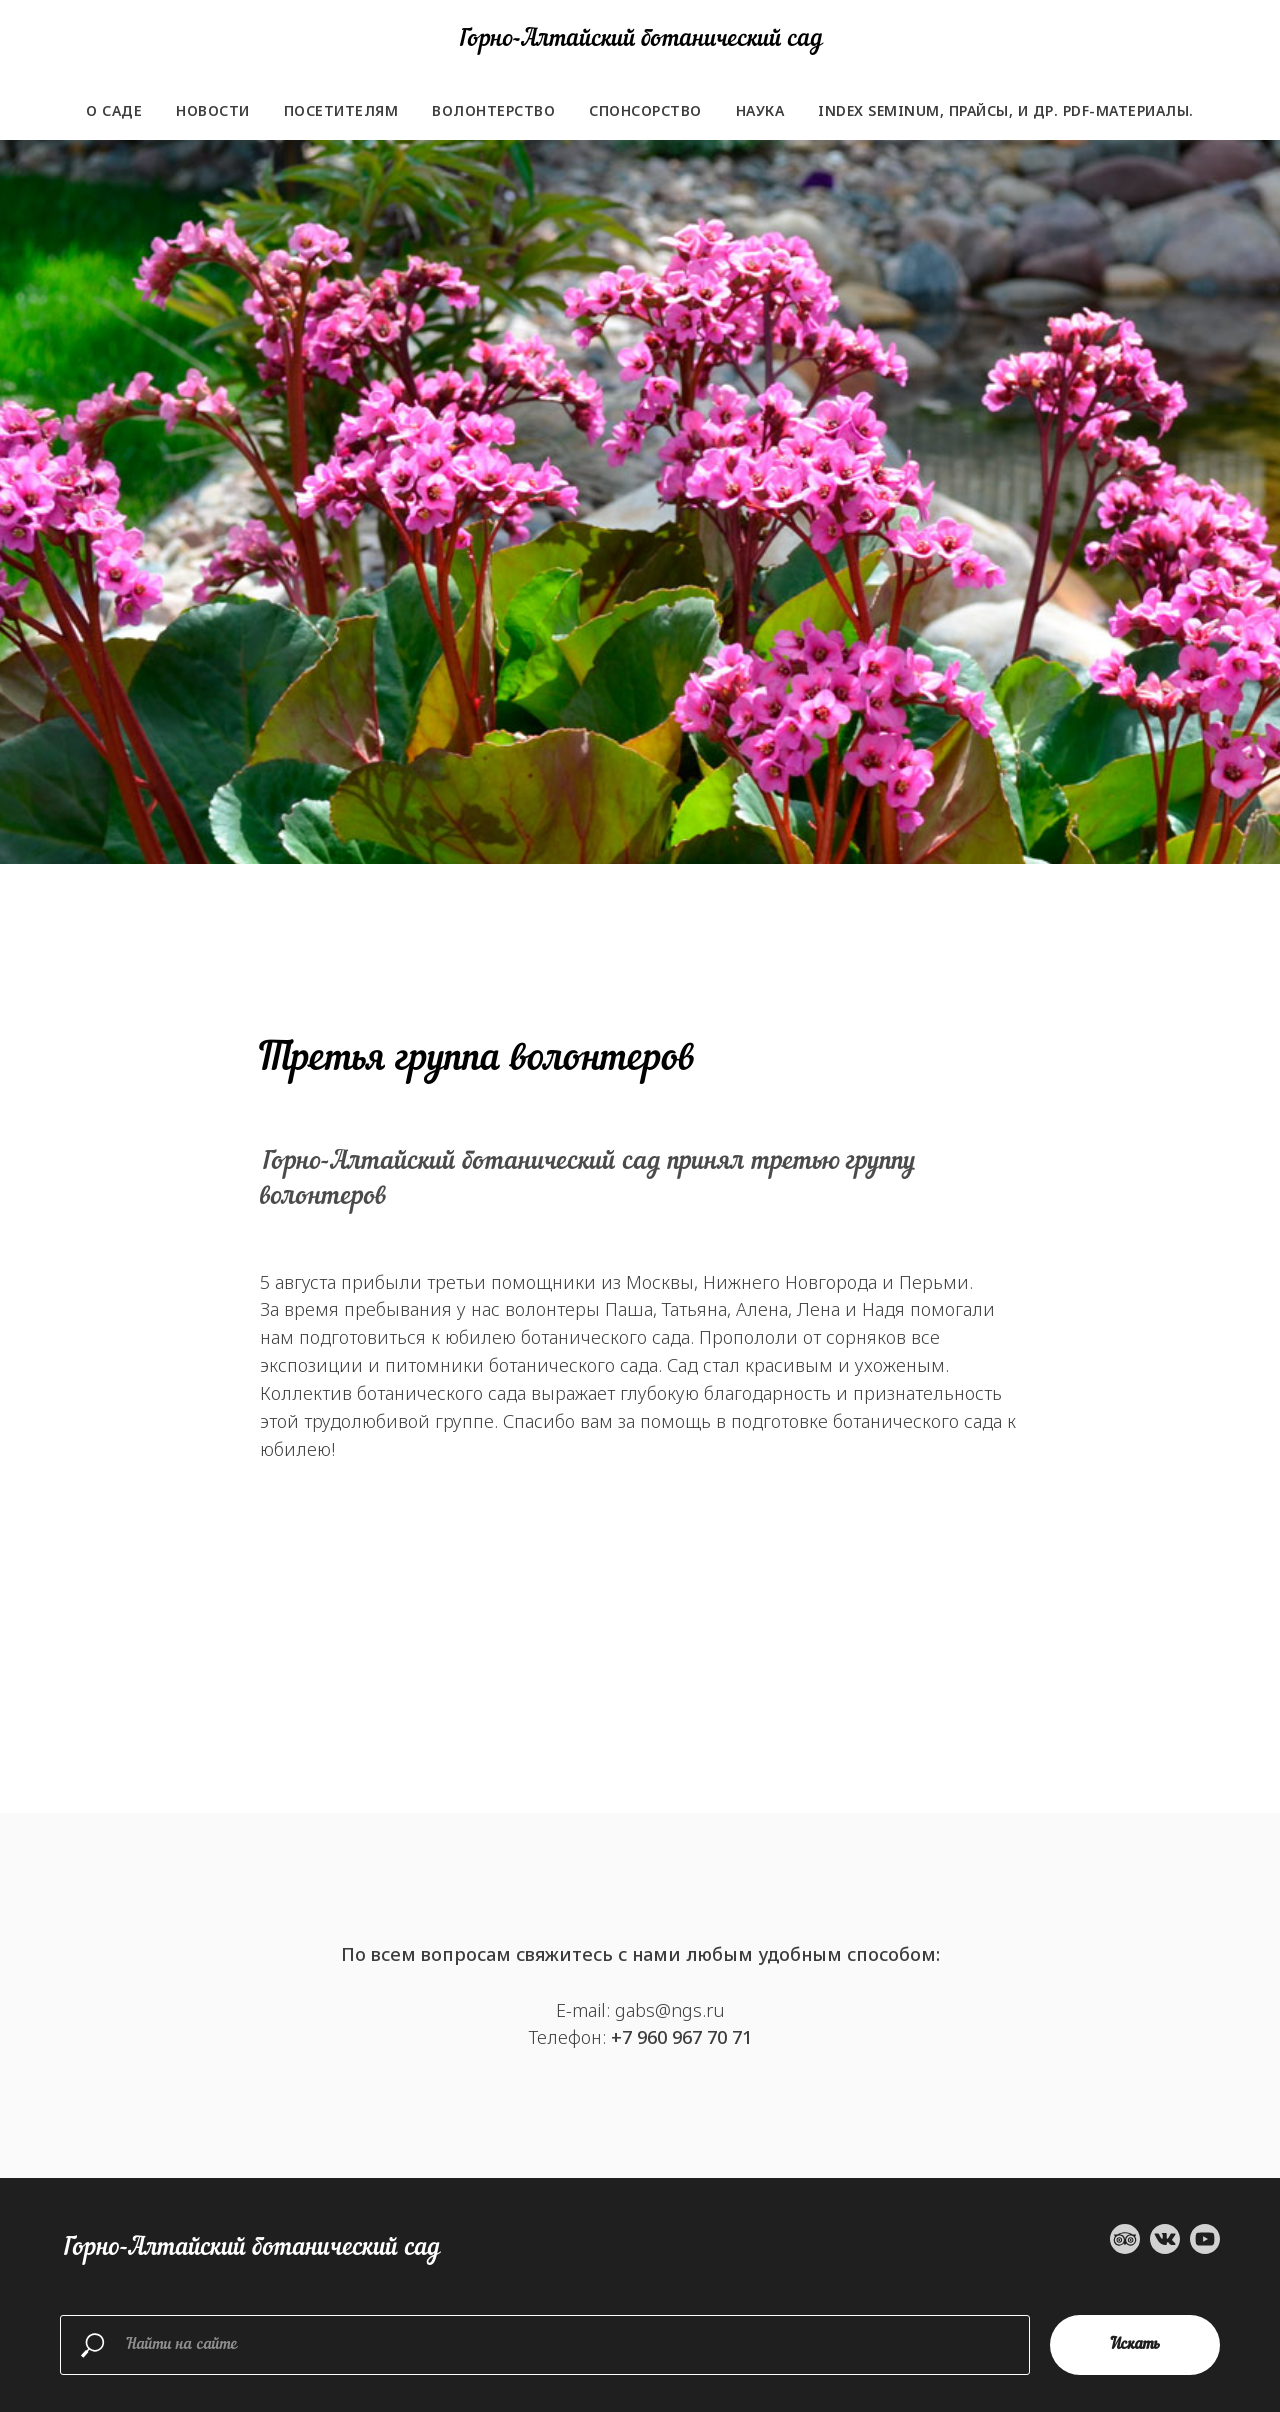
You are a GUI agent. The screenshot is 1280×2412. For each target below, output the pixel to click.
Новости (213, 110)
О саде (114, 110)
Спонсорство (645, 110)
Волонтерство (493, 110)
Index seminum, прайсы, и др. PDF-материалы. (1006, 110)
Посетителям (341, 110)
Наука (760, 110)
